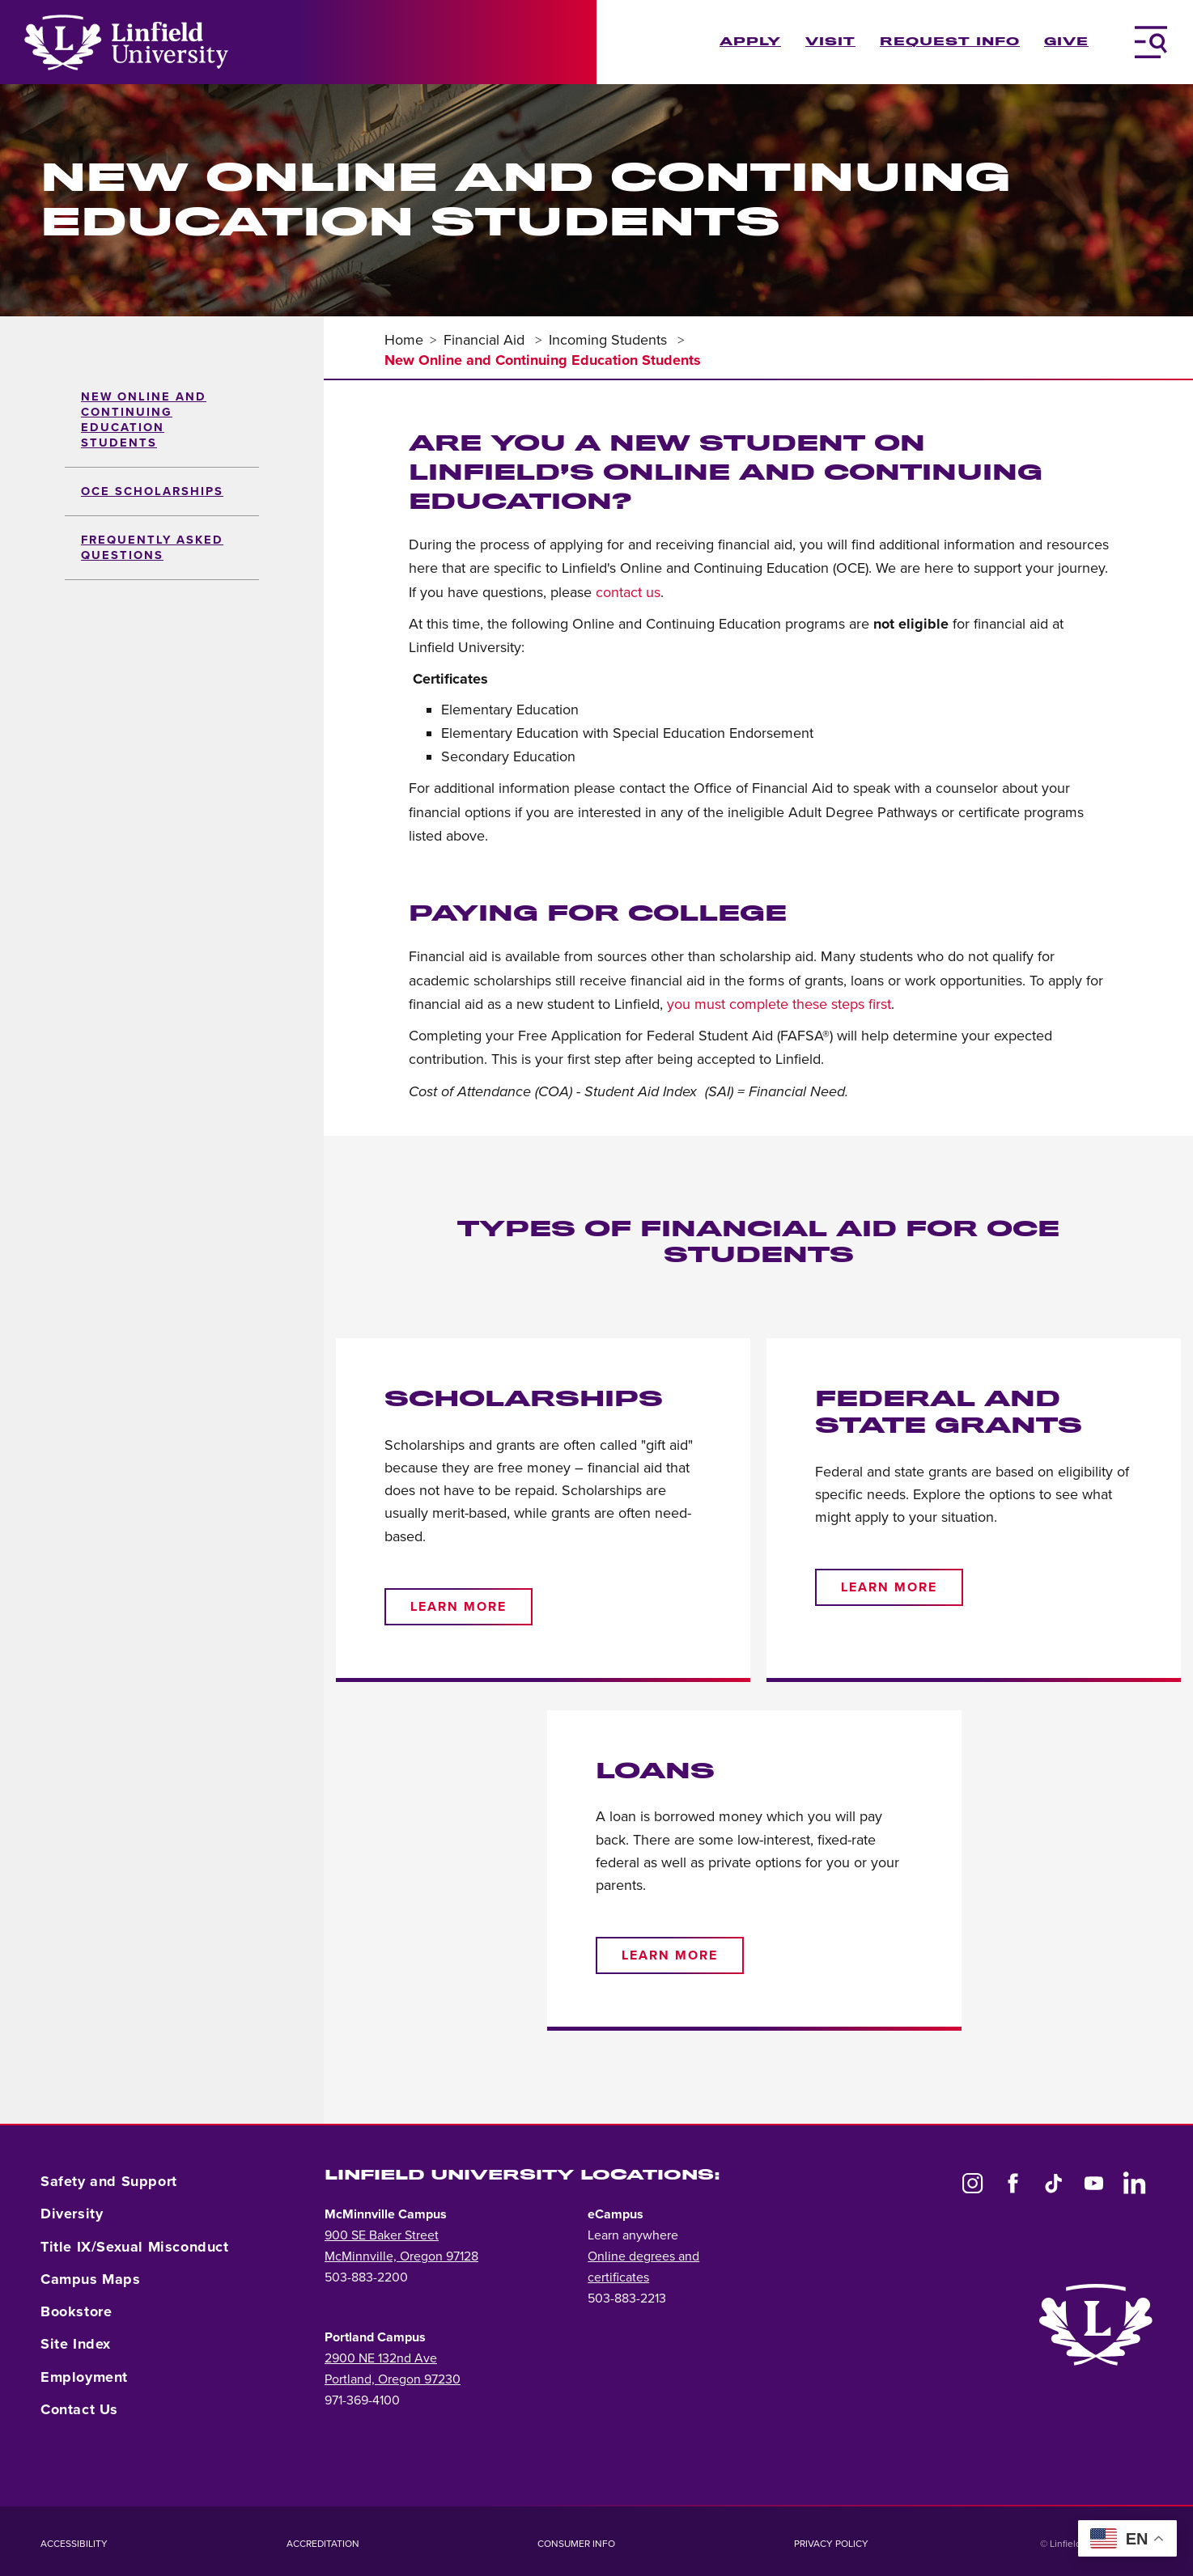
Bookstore (76, 2311)
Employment (84, 2377)
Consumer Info (576, 2543)
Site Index (75, 2344)
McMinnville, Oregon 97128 (401, 2256)
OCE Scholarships (152, 491)
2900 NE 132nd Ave (381, 2358)
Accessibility (74, 2543)
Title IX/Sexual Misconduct (134, 2247)
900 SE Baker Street (382, 2235)
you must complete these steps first (779, 1004)
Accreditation (323, 2543)
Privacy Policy (831, 2543)
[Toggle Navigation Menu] (1151, 42)
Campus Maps (90, 2279)
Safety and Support (108, 2181)
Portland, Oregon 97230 (393, 2379)
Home (403, 340)
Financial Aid (486, 340)
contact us (628, 592)
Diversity (71, 2213)
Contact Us (79, 2409)
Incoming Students (610, 340)
